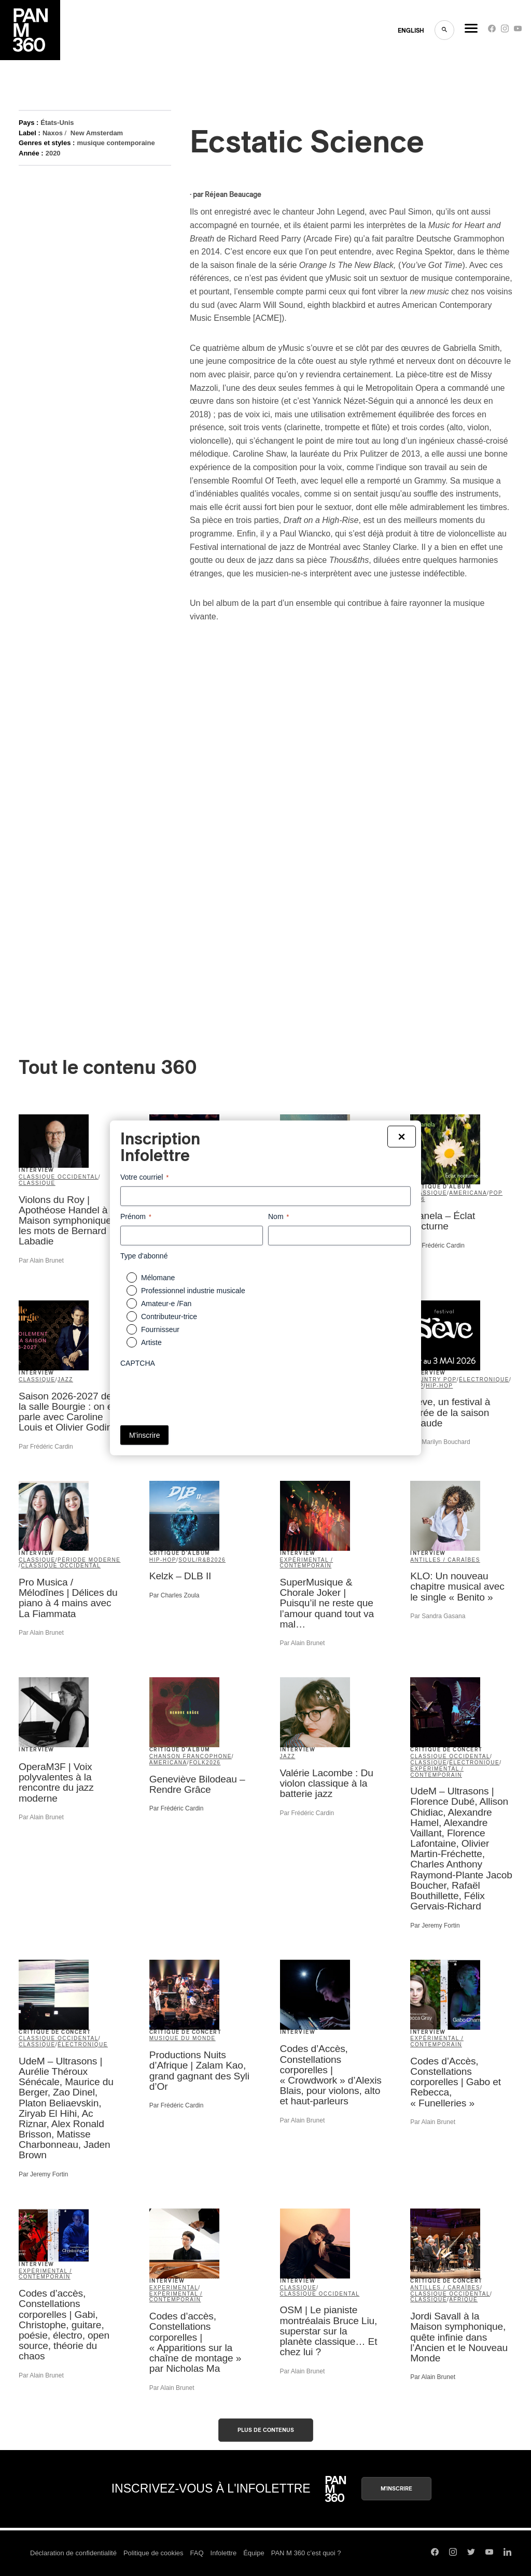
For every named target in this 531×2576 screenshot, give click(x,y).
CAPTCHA (137, 1363)
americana (468, 1193)
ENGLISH (411, 30)
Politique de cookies (153, 2553)
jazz (65, 1379)
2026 (218, 1560)
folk (197, 1762)
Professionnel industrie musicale (193, 1290)
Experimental (174, 2287)
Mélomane (158, 1277)
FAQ (197, 2553)
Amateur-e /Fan (166, 1303)
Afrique (463, 2299)
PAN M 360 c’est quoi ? (306, 2553)
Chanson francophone (190, 1756)
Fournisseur (160, 1329)
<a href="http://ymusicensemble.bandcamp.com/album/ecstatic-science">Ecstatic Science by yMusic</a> (280, 818)
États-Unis (57, 122)
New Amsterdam (97, 133)
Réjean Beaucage (233, 195)
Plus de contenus (265, 2430)
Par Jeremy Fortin (434, 1925)
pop (496, 1193)
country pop (433, 1379)
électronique (484, 1379)
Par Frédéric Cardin (437, 1245)
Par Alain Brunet (41, 1260)
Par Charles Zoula (174, 1595)
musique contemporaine (116, 143)
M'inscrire (396, 2489)
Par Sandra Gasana (437, 1616)
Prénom (135, 1217)
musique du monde (182, 2038)
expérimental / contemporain (306, 1563)
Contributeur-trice (169, 1316)
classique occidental (59, 1177)
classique (37, 1183)
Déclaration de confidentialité (73, 2553)
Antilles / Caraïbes (445, 1560)
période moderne (89, 1560)
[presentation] (199, 1392)
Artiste (151, 1342)
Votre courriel (144, 1177)
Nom (278, 1217)
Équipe (253, 2553)
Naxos (53, 133)
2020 (53, 153)
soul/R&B (194, 1560)
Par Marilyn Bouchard (440, 1442)
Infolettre (224, 2553)
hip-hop (439, 1386)
